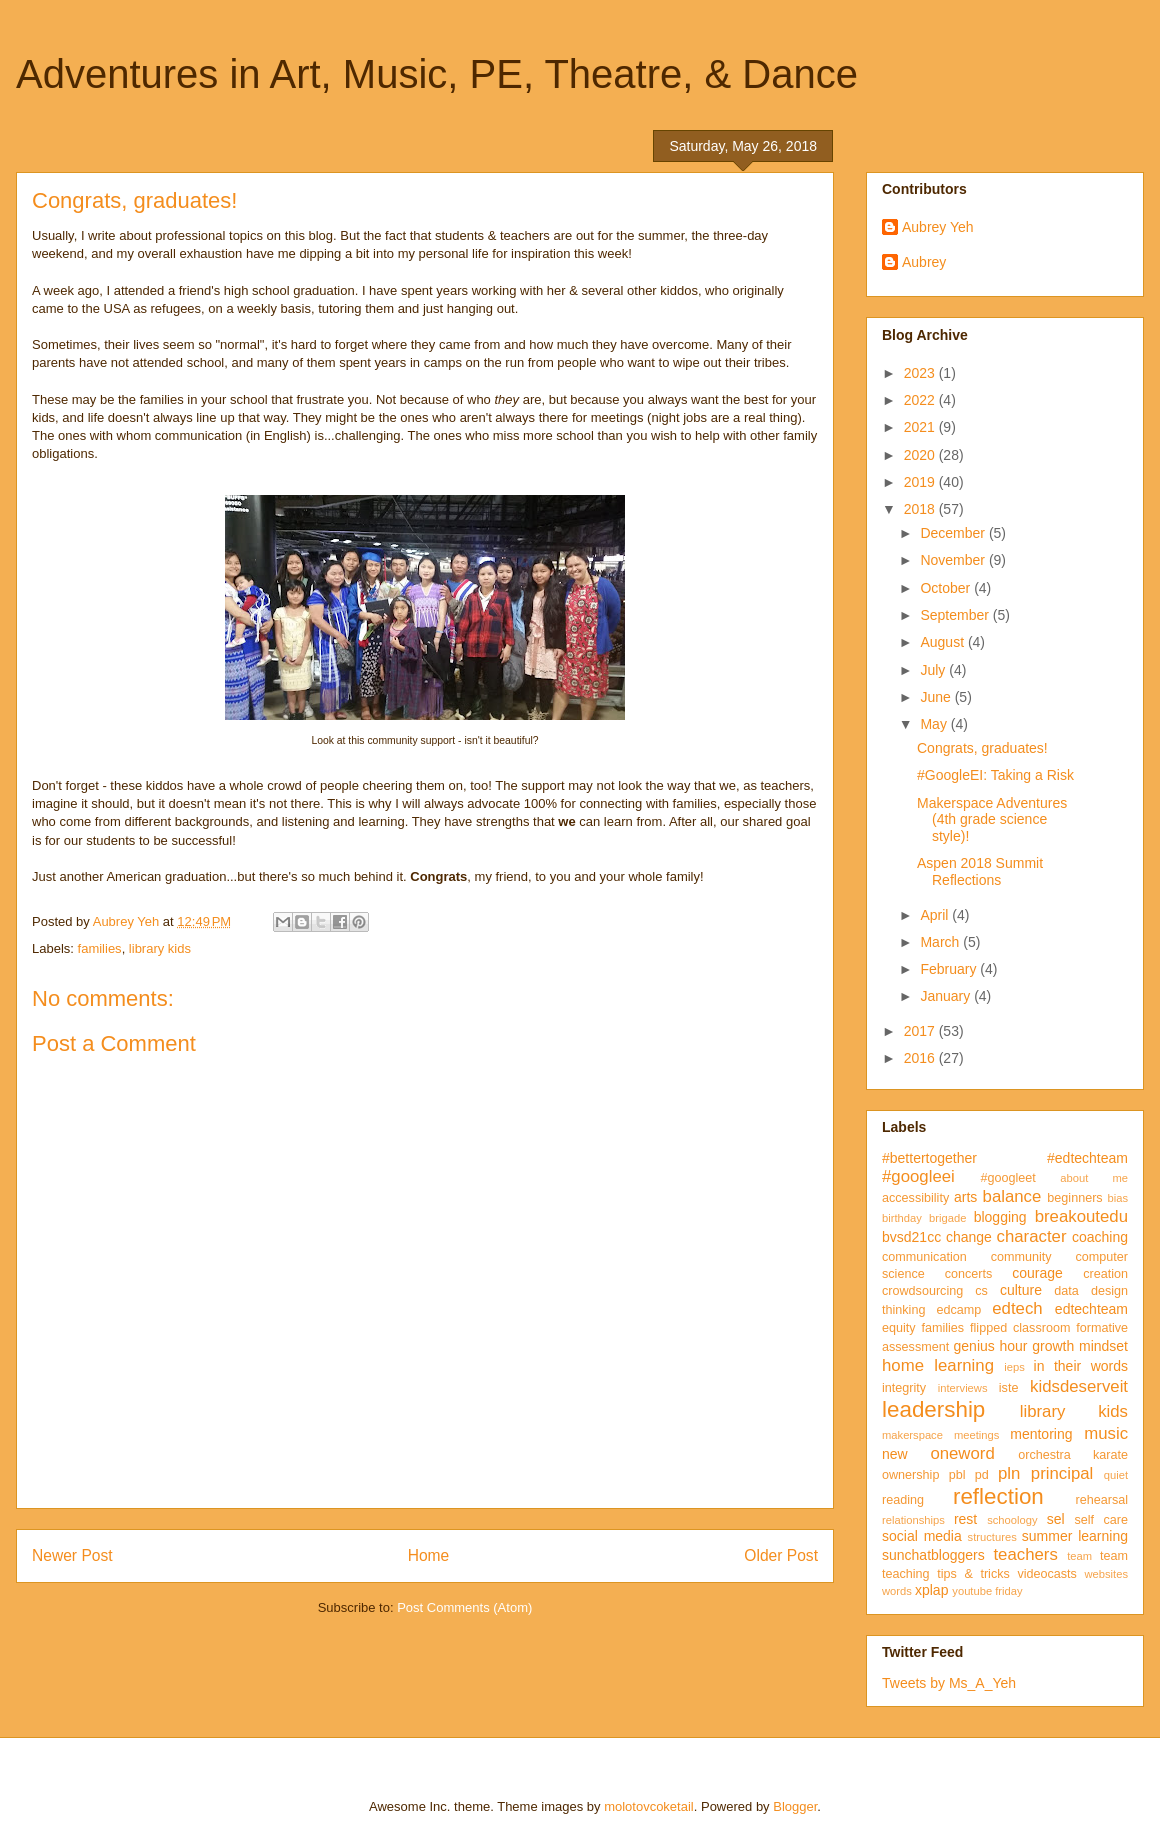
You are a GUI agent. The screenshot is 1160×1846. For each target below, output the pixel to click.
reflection (998, 1496)
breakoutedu (1081, 1216)
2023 (921, 373)
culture (1021, 1290)
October (947, 588)
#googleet (1007, 1178)
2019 (921, 482)
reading (903, 1500)
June (937, 697)
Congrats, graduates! (982, 748)
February (950, 969)
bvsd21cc (911, 1237)
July (934, 670)
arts (965, 1197)
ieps (1014, 1367)
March (941, 942)
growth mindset (1080, 1346)
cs (981, 1291)
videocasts (1047, 1574)
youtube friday (987, 1591)
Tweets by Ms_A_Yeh (949, 1683)
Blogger (795, 1806)
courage (1037, 1273)
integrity (904, 1388)
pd (982, 1475)
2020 (921, 455)
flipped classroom (1020, 1328)
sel (1056, 1519)
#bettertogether (929, 1158)
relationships (913, 1520)
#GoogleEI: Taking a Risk (995, 775)
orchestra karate (1073, 1455)
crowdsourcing (922, 1291)
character (1032, 1236)
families (100, 948)
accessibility (915, 1198)
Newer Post (72, 1555)
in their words (1081, 1366)
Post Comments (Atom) (464, 1607)
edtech (1017, 1308)
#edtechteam (1087, 1158)
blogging (1000, 1217)
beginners (1074, 1198)
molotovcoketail (649, 1806)
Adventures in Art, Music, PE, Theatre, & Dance (437, 74)
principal (1062, 1473)
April (936, 915)
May (935, 724)
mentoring (1041, 1434)
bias (1117, 1198)
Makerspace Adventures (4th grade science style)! (992, 820)
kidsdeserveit (1079, 1386)
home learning (938, 1365)
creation (1105, 1274)
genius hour (991, 1346)
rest (965, 1519)
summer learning (1075, 1536)
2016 (921, 1058)
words (897, 1591)
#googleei (918, 1176)
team (1079, 1556)
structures (992, 1537)
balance (1012, 1196)
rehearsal (1101, 1500)
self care (1101, 1520)
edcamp (958, 1310)
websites (1106, 1574)
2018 (921, 509)
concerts (969, 1274)
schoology (1012, 1520)
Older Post (781, 1555)
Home (429, 1555)
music (1106, 1433)
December (954, 533)
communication (924, 1257)
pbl (957, 1475)
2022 (921, 400)
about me (1094, 1178)
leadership (933, 1409)
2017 (921, 1031)
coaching (1100, 1237)
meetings (976, 1435)
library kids (160, 948)
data (1066, 1291)
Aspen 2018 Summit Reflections (980, 871)
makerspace (912, 1435)
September (956, 615)
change (969, 1237)
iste (1009, 1388)
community (1021, 1257)
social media (922, 1536)
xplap (931, 1590)
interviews (963, 1388)
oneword (962, 1453)
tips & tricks (973, 1574)
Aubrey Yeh (938, 227)
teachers (1025, 1554)
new (895, 1454)
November (954, 560)
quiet (1116, 1475)
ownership (910, 1475)
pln (1009, 1473)
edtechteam (1091, 1309)
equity (899, 1328)
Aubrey (924, 262)
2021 (921, 427)
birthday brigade (924, 1218)
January (947, 996)
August (943, 642)
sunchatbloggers (933, 1555)
